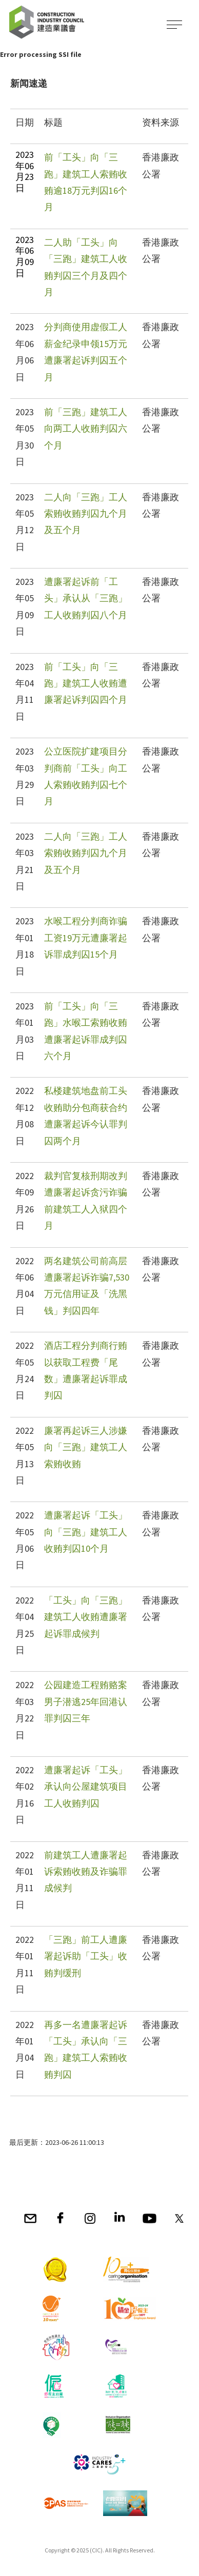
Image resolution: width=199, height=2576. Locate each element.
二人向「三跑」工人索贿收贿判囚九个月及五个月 (85, 513)
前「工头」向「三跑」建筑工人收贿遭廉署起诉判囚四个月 (85, 683)
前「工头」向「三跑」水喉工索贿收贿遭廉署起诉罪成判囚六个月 (85, 1031)
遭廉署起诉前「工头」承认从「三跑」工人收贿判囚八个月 (85, 598)
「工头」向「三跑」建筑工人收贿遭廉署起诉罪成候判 (85, 1616)
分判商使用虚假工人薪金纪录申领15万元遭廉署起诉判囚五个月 (85, 351)
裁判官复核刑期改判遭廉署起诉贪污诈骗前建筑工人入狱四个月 (85, 1200)
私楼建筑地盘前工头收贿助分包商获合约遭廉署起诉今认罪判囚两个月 (85, 1115)
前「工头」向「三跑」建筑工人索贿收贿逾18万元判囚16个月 (85, 182)
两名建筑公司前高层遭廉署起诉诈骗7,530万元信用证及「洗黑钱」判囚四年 (86, 1285)
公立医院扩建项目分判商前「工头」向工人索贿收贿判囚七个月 (85, 776)
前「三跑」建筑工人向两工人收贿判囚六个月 (85, 428)
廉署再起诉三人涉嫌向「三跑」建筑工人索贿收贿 (85, 1447)
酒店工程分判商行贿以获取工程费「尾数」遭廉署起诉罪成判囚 (85, 1370)
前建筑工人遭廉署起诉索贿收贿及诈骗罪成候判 (85, 1871)
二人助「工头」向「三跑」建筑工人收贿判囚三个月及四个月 (85, 267)
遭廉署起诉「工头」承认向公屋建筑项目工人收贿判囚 (85, 1786)
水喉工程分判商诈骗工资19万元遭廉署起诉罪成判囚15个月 (85, 937)
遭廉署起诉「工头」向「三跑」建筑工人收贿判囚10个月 (85, 1531)
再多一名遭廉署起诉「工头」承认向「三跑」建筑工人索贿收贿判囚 (85, 2049)
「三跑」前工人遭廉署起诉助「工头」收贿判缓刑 (85, 1956)
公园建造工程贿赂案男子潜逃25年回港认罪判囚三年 (85, 1701)
